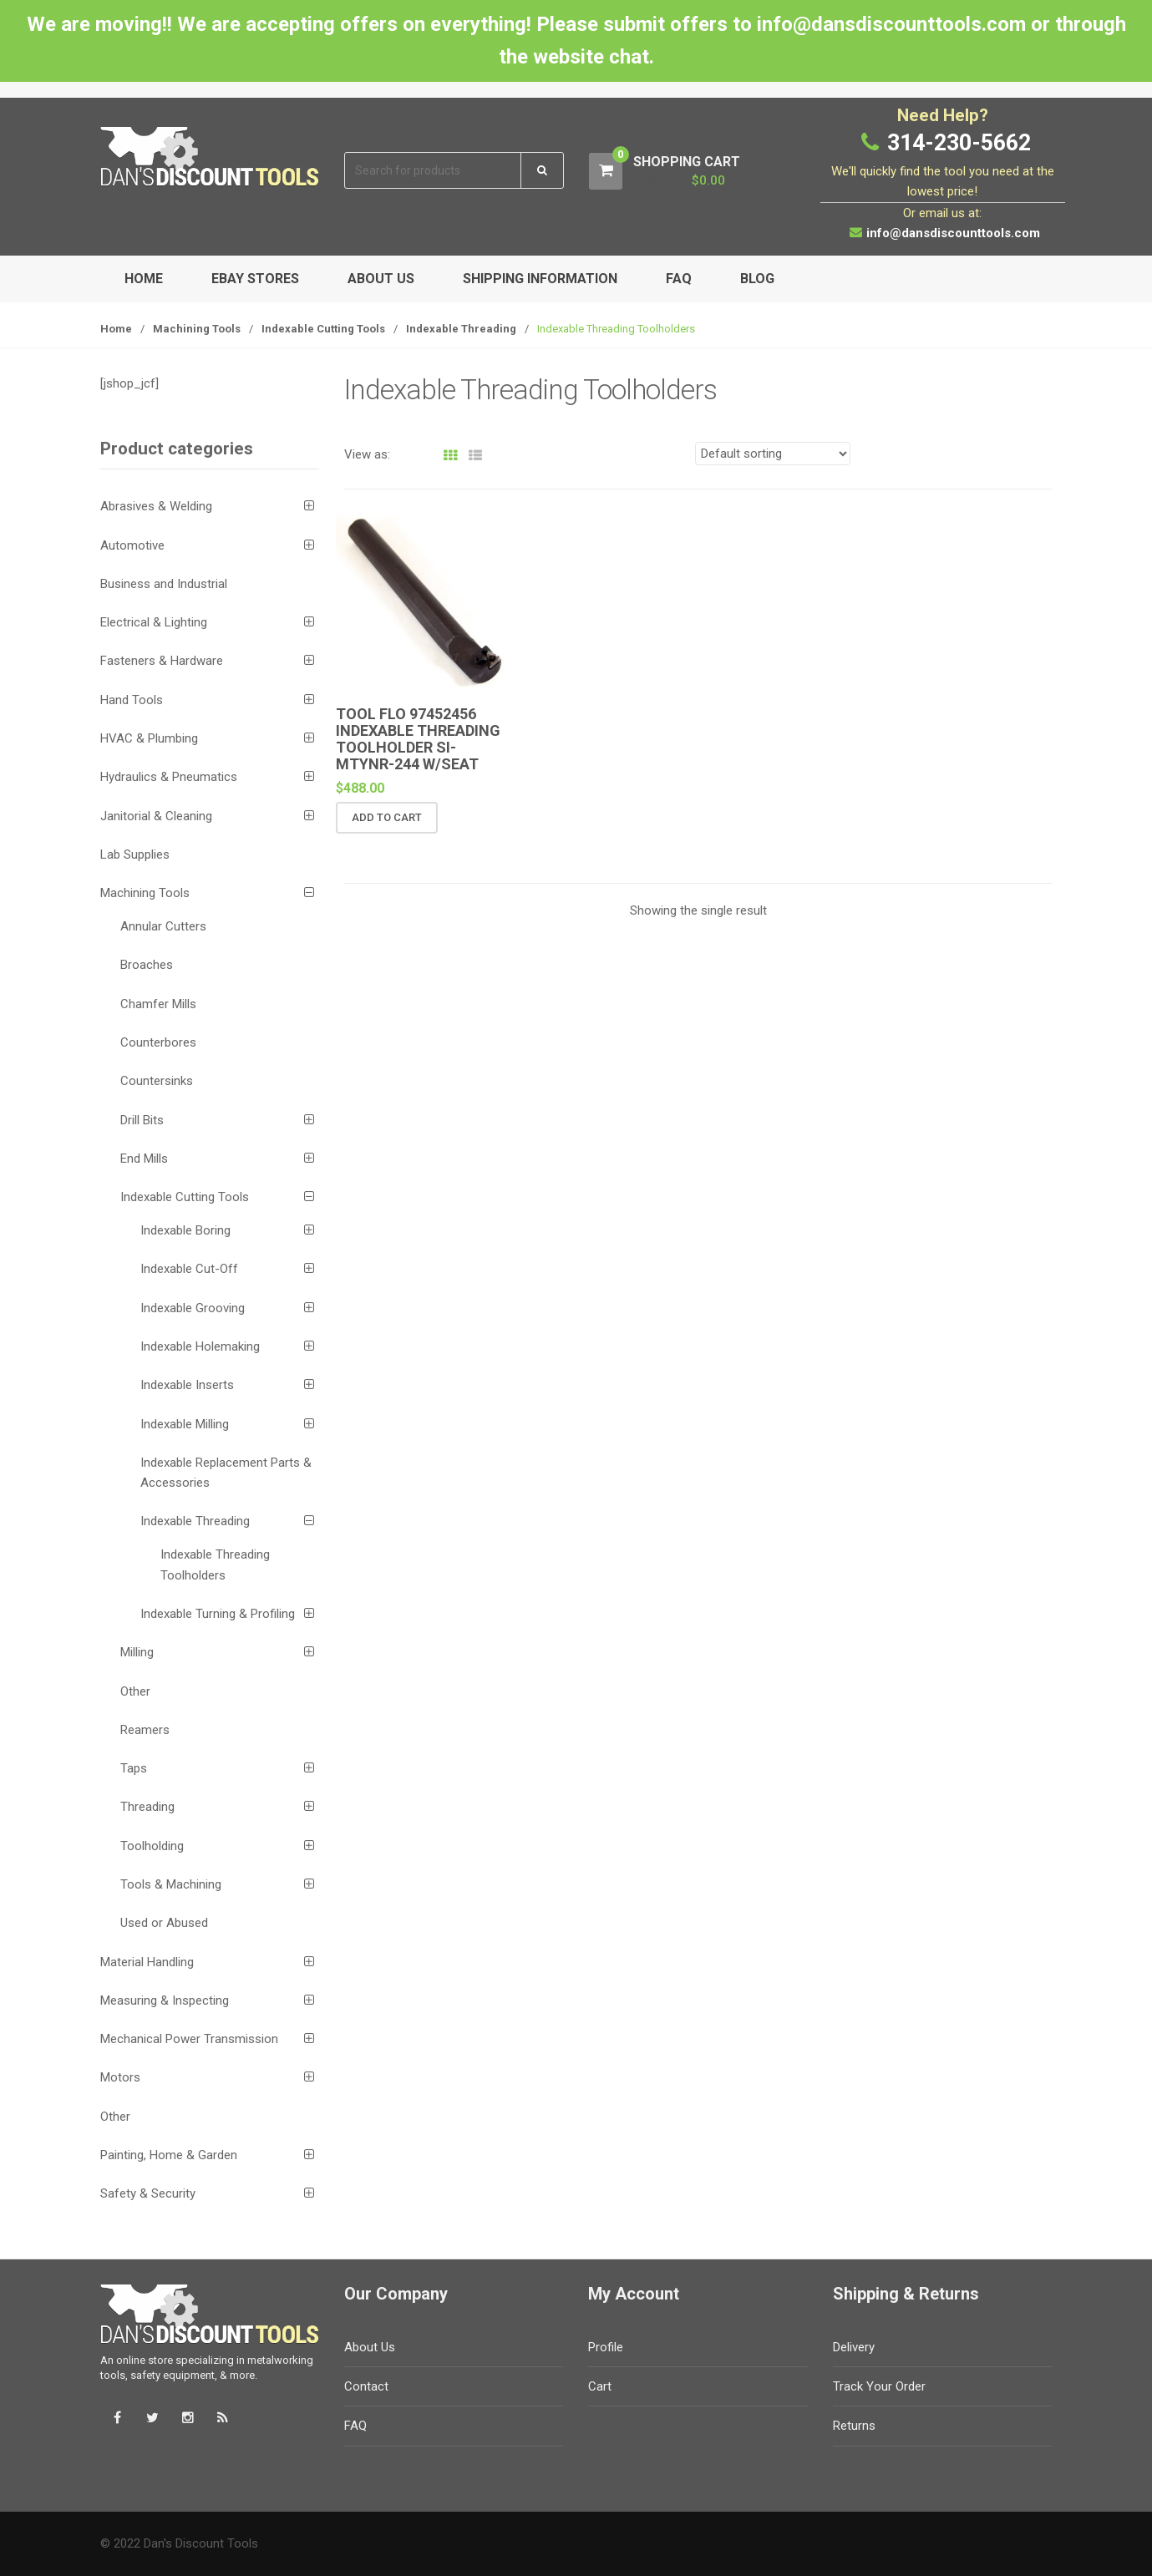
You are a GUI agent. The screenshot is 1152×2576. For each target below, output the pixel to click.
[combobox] (433, 171)
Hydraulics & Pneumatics (168, 776)
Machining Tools (197, 328)
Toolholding (152, 1845)
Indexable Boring (185, 1230)
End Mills (144, 1158)
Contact (366, 2386)
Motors (120, 2077)
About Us (381, 279)
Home (143, 279)
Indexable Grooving (192, 1308)
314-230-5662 (959, 142)
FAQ (679, 279)
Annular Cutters (163, 926)
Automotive (132, 545)
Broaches (146, 964)
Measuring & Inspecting (164, 2000)
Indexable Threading (461, 328)
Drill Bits (142, 1120)
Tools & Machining (170, 1884)
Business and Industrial (163, 583)
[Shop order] (772, 453)
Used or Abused (164, 1922)
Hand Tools (131, 699)
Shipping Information (540, 279)
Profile (605, 2347)
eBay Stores (255, 279)
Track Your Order (879, 2386)
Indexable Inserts (187, 1384)
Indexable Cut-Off (189, 1268)
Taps (133, 1768)
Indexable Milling (184, 1424)
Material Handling (147, 1962)
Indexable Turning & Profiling (217, 1613)
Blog (757, 279)
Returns (854, 2425)
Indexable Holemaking (200, 1346)
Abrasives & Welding (156, 506)
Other (135, 1691)
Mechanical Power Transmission (189, 2038)
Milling (137, 1652)
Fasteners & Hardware (161, 660)
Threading (147, 1806)
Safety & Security (147, 2193)
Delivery (854, 2347)
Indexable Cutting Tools (323, 328)
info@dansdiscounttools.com (953, 233)
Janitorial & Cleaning (156, 816)
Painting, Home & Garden (168, 2155)
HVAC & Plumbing (149, 738)
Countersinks (156, 1080)
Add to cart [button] (387, 817)
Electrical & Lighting (153, 622)
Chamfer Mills (158, 1004)
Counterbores (158, 1042)
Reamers (145, 1729)
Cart (600, 2386)
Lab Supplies (135, 854)
